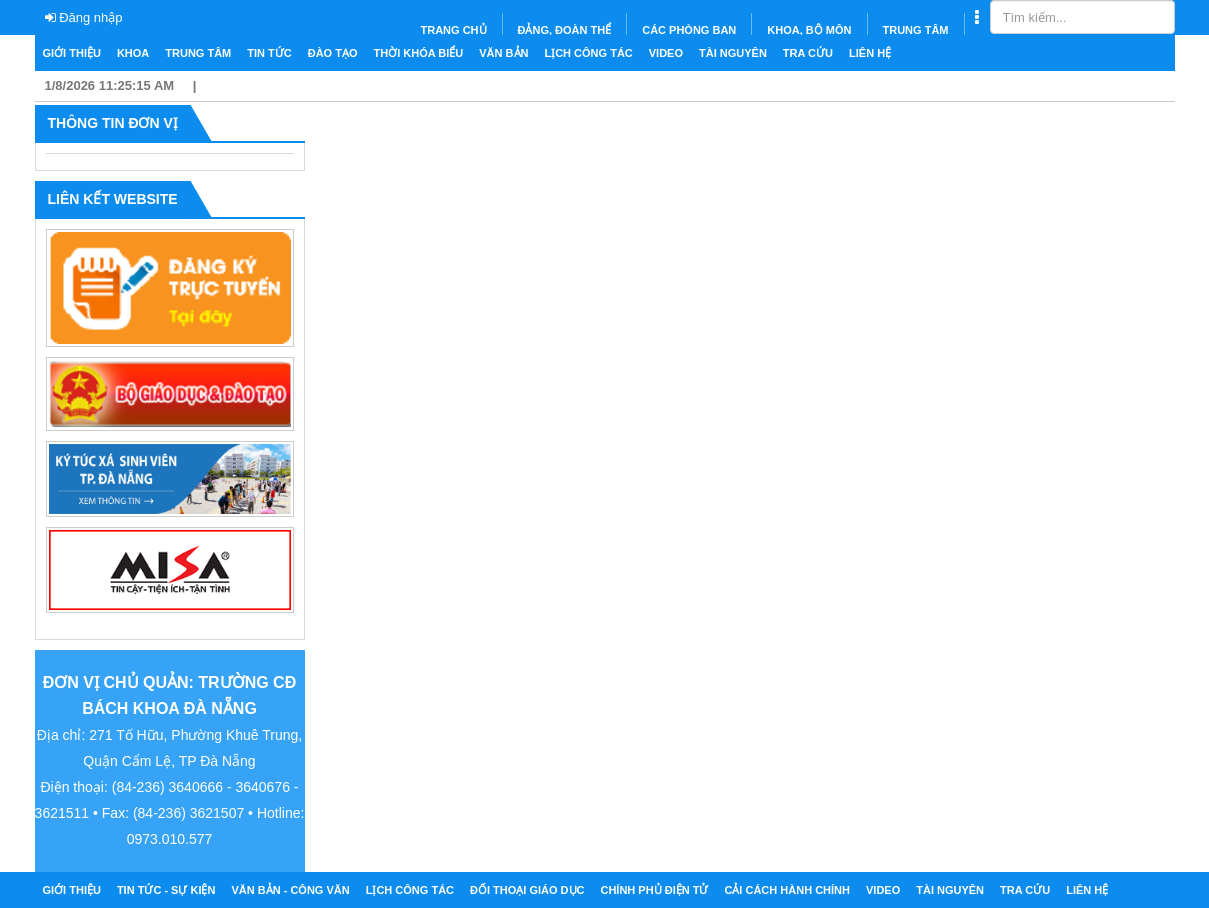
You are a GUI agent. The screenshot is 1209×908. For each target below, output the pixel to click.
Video (666, 53)
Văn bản (503, 53)
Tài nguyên (733, 53)
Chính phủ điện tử (654, 890)
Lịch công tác (588, 53)
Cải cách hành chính (787, 890)
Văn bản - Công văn (290, 890)
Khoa (133, 53)
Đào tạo (333, 53)
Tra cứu (808, 53)
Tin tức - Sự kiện (166, 890)
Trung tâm (198, 53)
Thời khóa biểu (419, 53)
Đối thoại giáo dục (527, 890)
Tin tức (269, 53)
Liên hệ (870, 53)
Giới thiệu (72, 53)
